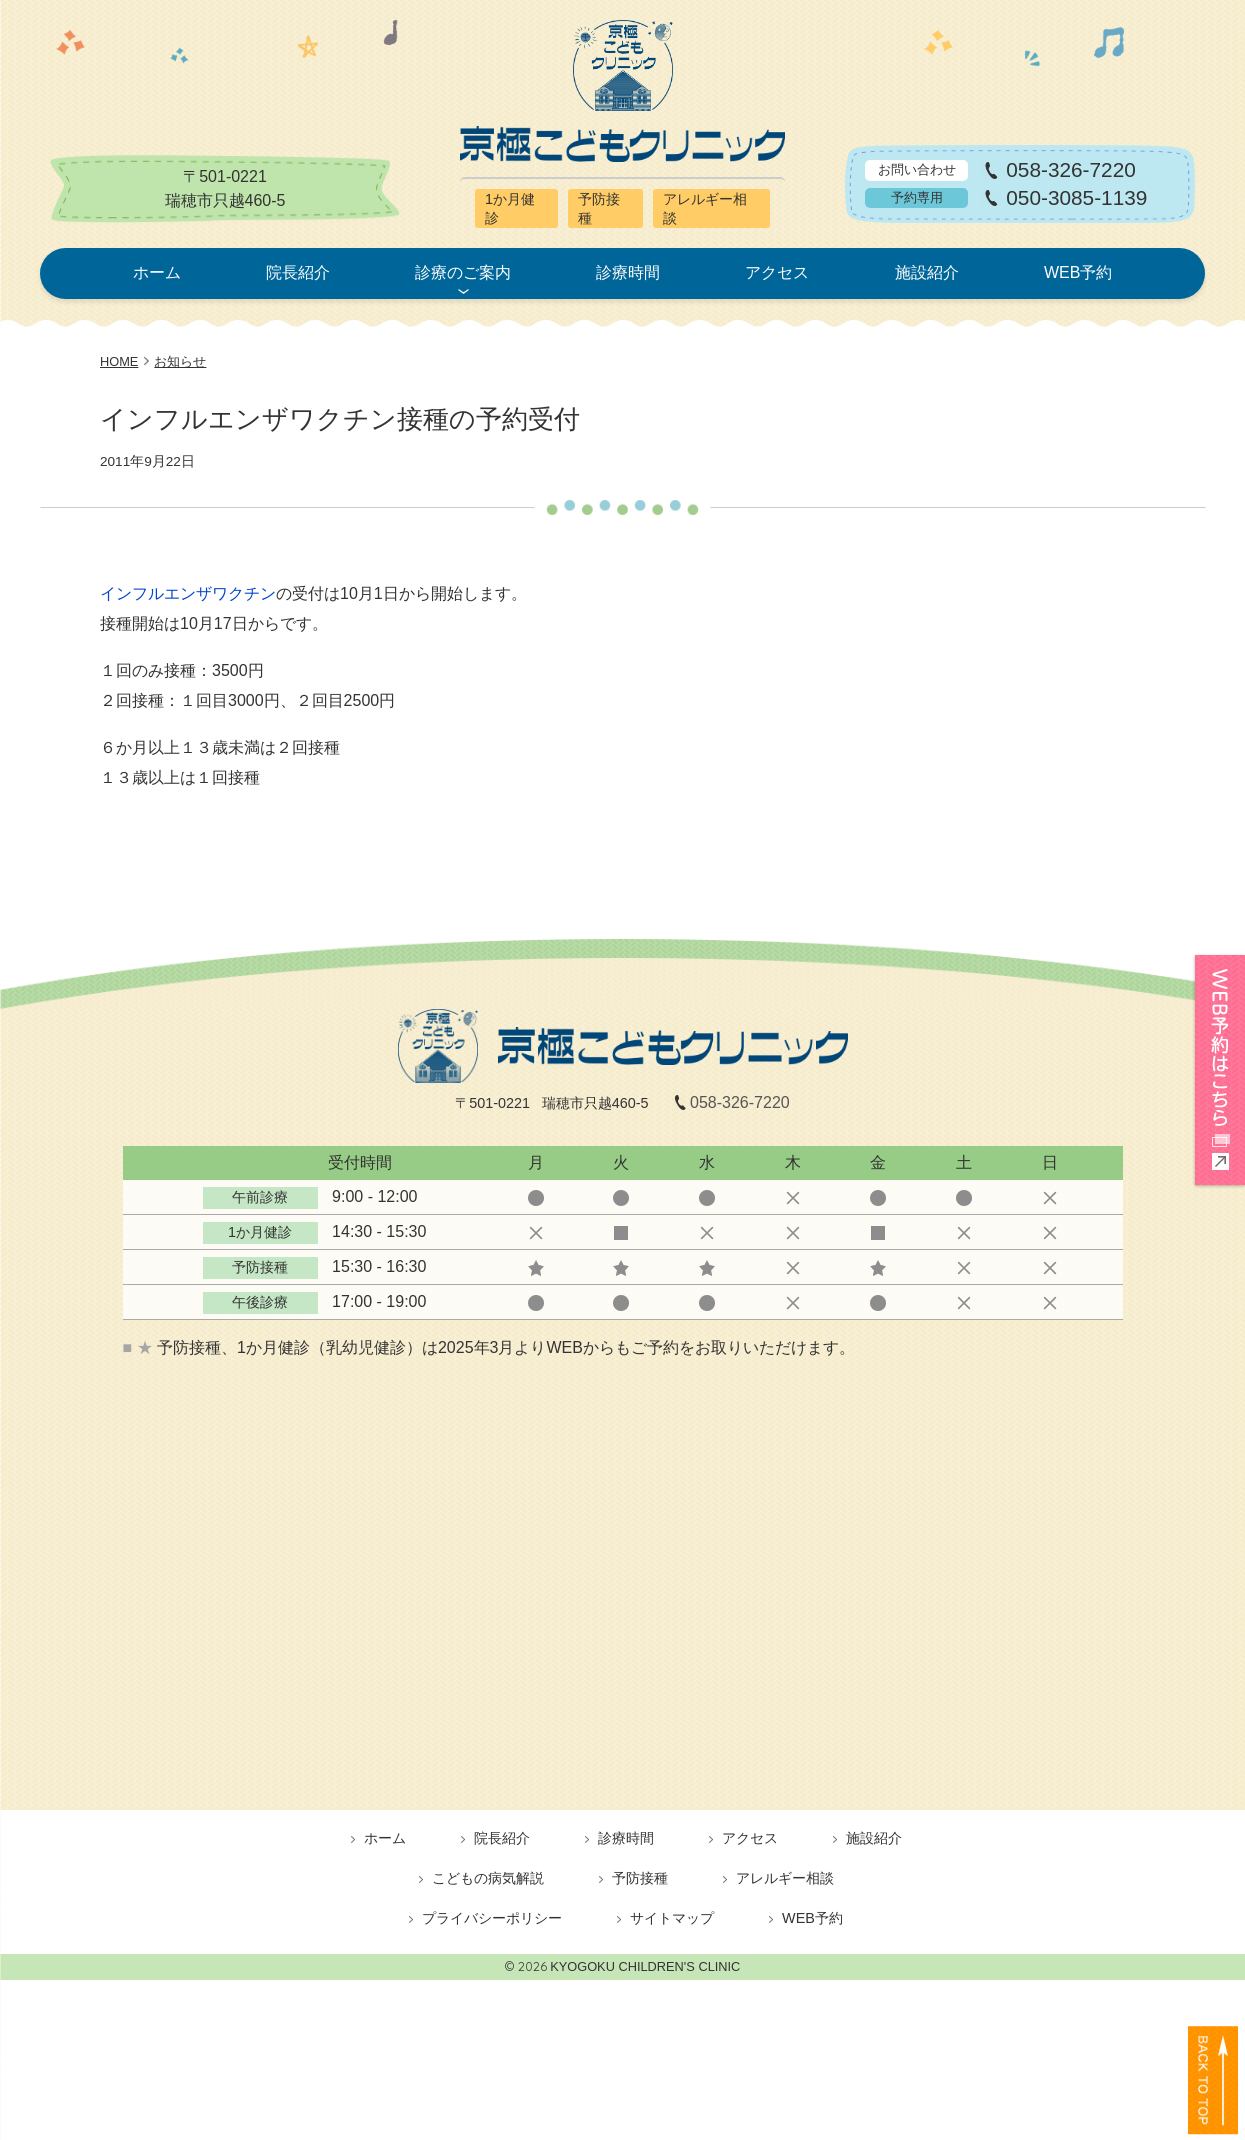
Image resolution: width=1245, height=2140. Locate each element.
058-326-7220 (1071, 170)
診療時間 (628, 272)
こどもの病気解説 (488, 1878)
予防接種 (640, 1878)
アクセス (777, 272)
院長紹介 (298, 272)
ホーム (157, 272)
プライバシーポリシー (492, 1918)
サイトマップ (672, 1918)
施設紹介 (927, 272)
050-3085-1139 (1076, 198)
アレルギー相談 (785, 1878)
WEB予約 (1078, 272)
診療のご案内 (463, 272)
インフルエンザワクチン (188, 593)
